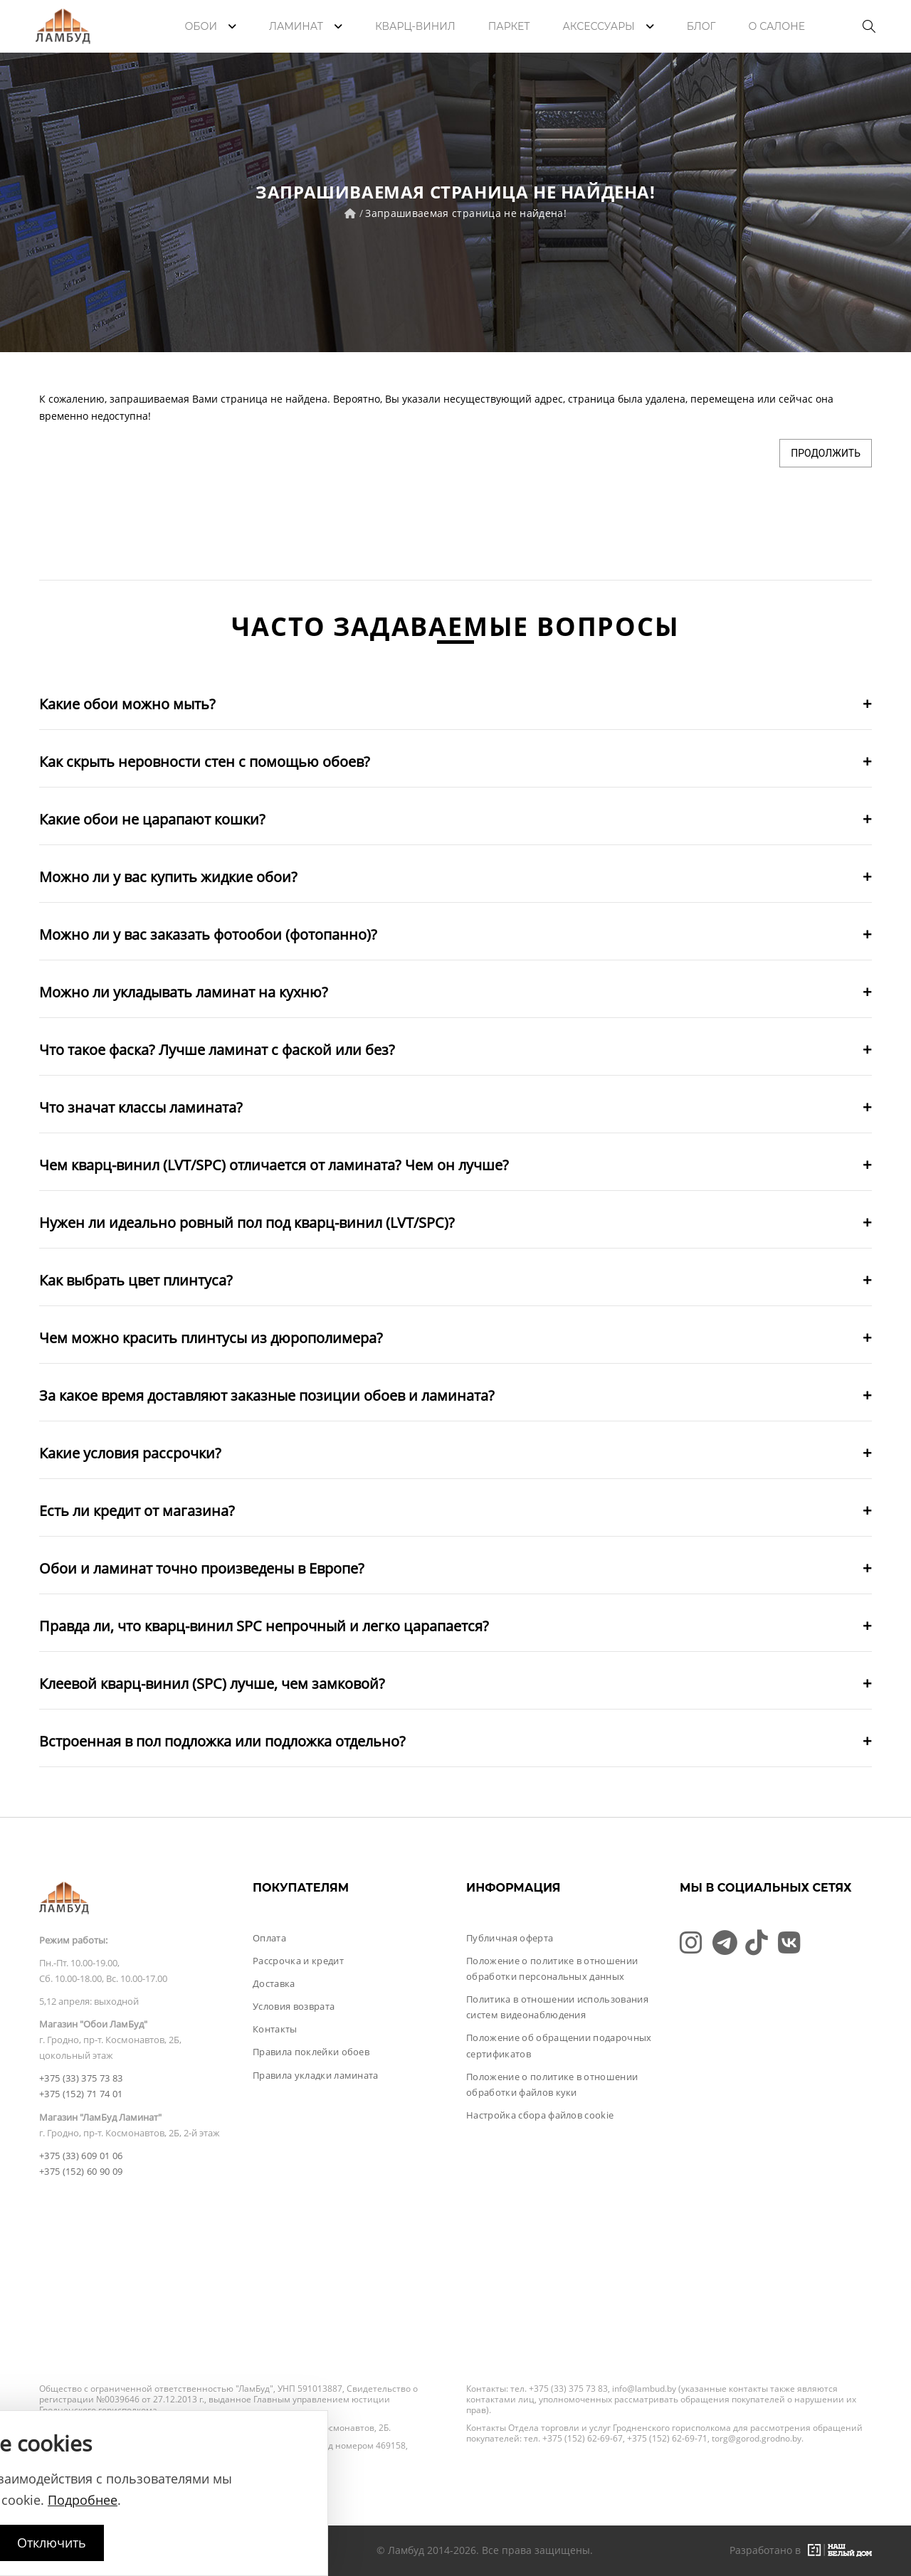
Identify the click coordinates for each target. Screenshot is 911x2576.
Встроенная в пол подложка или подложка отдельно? (222, 1741)
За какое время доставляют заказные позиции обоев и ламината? (267, 1395)
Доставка (274, 1983)
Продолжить (825, 453)
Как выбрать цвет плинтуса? (136, 1280)
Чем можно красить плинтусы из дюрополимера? (211, 1337)
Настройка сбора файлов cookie (540, 2115)
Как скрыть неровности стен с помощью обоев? (204, 761)
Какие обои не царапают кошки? (152, 819)
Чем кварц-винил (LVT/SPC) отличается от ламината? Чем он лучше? (274, 1165)
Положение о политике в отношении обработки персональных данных (552, 1968)
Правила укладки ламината (316, 2075)
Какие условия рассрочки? (130, 1453)
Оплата (269, 1937)
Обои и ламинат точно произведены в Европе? (201, 1568)
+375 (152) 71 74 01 (80, 2093)
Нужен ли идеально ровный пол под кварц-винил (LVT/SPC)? (247, 1222)
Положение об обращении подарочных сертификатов (559, 2045)
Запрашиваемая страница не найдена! (466, 213)
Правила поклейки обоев (311, 2051)
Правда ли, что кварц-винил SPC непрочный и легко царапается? (264, 1626)
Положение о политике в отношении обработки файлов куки (552, 2084)
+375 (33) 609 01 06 (80, 2155)
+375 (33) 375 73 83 (80, 2078)
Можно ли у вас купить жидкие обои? (168, 876)
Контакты (275, 2029)
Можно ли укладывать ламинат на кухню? (183, 992)
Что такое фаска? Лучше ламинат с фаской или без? (217, 1049)
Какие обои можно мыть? (127, 704)
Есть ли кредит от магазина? (137, 1510)
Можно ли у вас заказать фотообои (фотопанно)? (208, 934)
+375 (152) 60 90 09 (80, 2171)
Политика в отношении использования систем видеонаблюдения (557, 2007)
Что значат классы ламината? (141, 1107)
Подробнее (82, 2499)
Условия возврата (294, 2006)
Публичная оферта (509, 1937)
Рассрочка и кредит (298, 1960)
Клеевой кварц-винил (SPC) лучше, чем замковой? (212, 1683)
